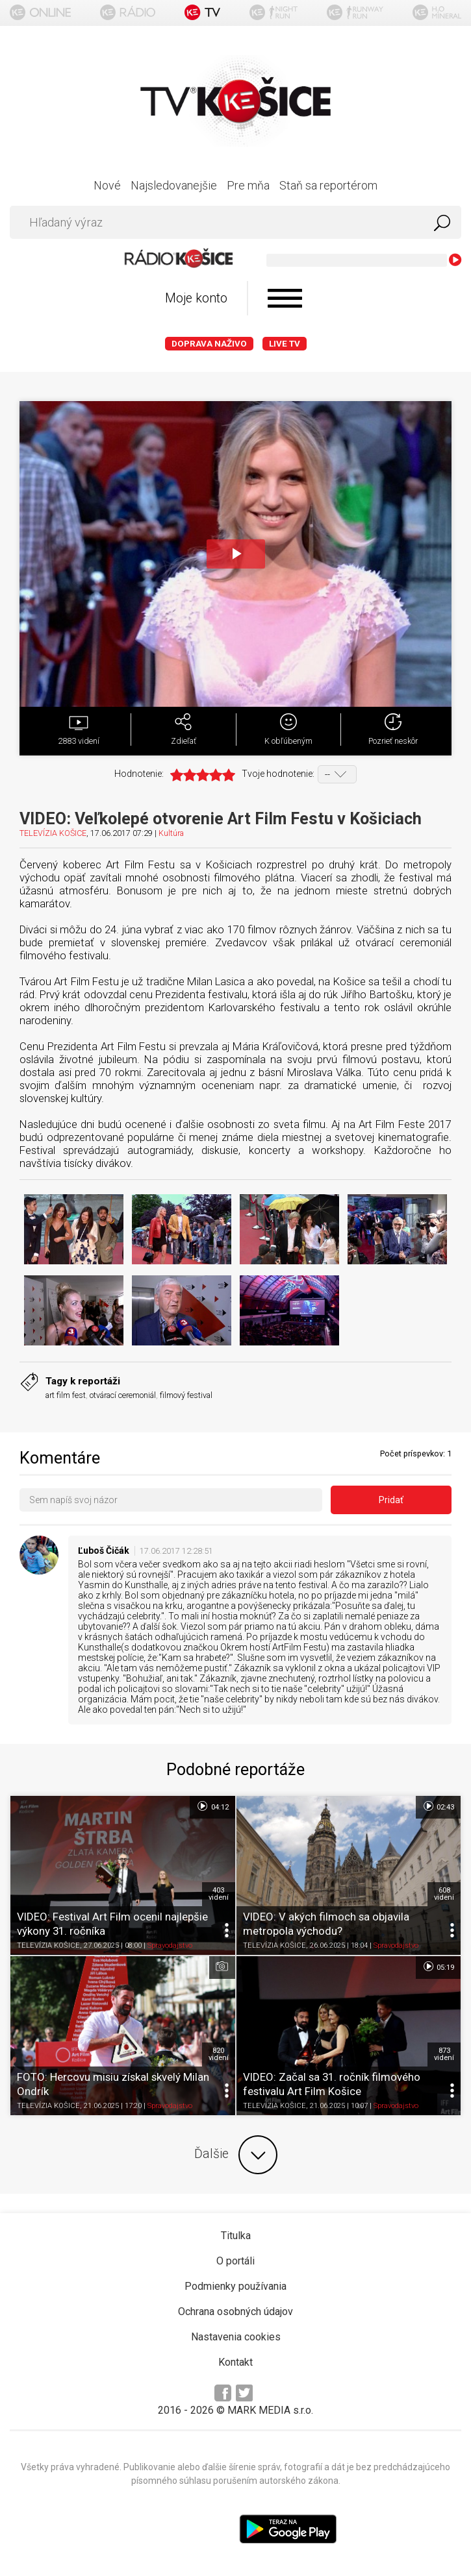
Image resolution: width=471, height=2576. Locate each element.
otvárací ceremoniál (123, 1395)
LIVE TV (284, 344)
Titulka (236, 2235)
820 (219, 2054)
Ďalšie (235, 2154)
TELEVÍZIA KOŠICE (52, 833)
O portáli (235, 2261)
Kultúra (171, 833)
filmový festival (186, 1395)
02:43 (438, 1806)
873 (444, 2054)
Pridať (391, 1500)
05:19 (438, 1966)
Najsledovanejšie (174, 185)
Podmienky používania (235, 2286)
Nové (107, 185)
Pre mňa (248, 185)
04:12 (212, 1806)
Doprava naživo (209, 344)
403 (219, 1894)
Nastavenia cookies (236, 2337)
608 (444, 1894)
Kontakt (235, 2362)
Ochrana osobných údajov (235, 2311)
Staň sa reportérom (328, 185)
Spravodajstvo (169, 1946)
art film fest (65, 1395)
